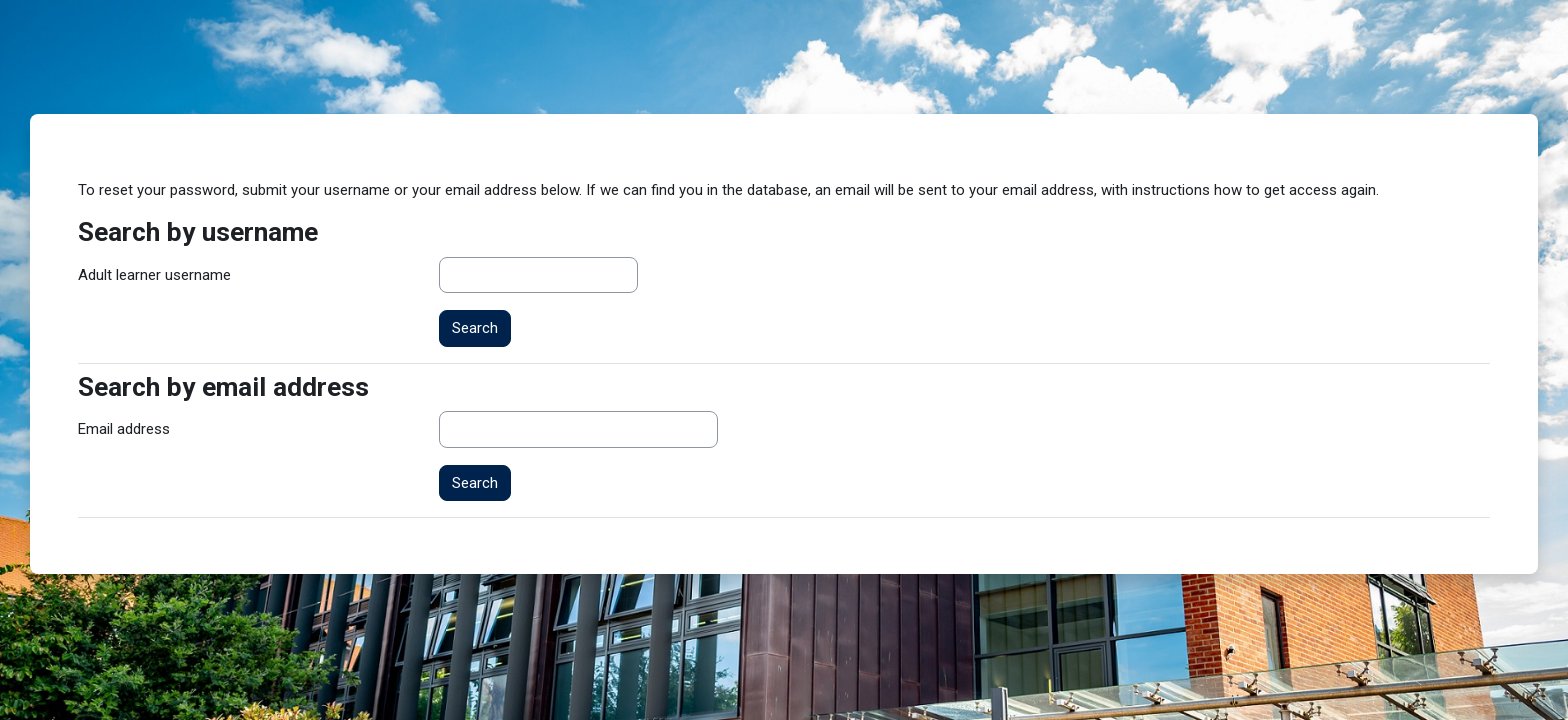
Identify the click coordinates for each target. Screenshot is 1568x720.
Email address (124, 429)
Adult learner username (154, 275)
